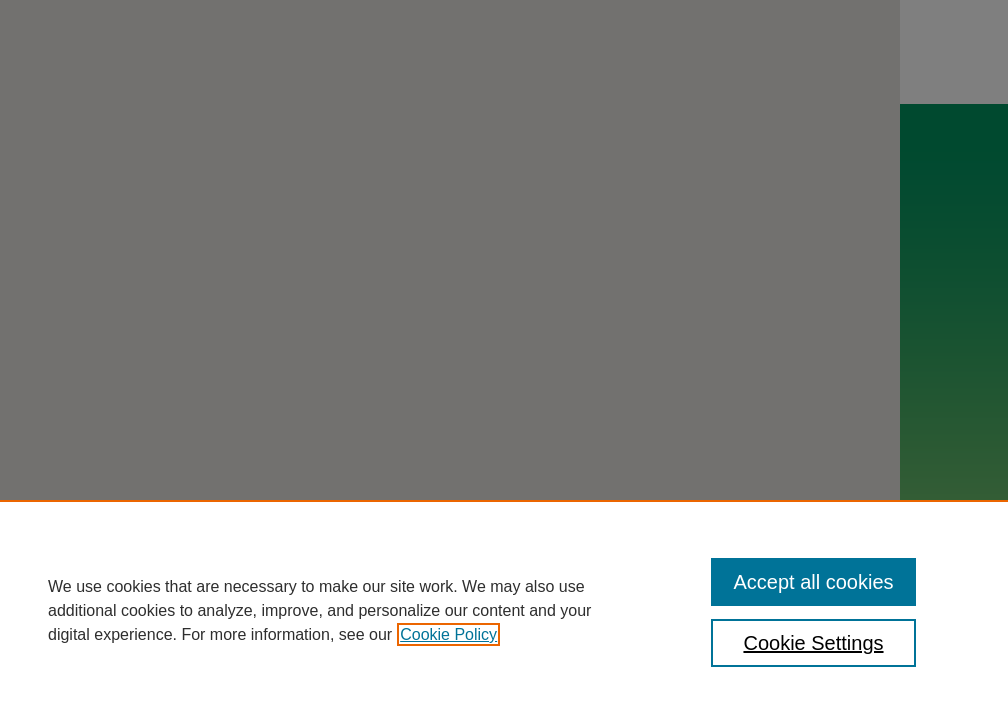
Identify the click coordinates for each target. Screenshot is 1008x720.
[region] (504, 610)
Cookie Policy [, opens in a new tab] (448, 634)
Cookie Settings (813, 643)
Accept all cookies (813, 582)
